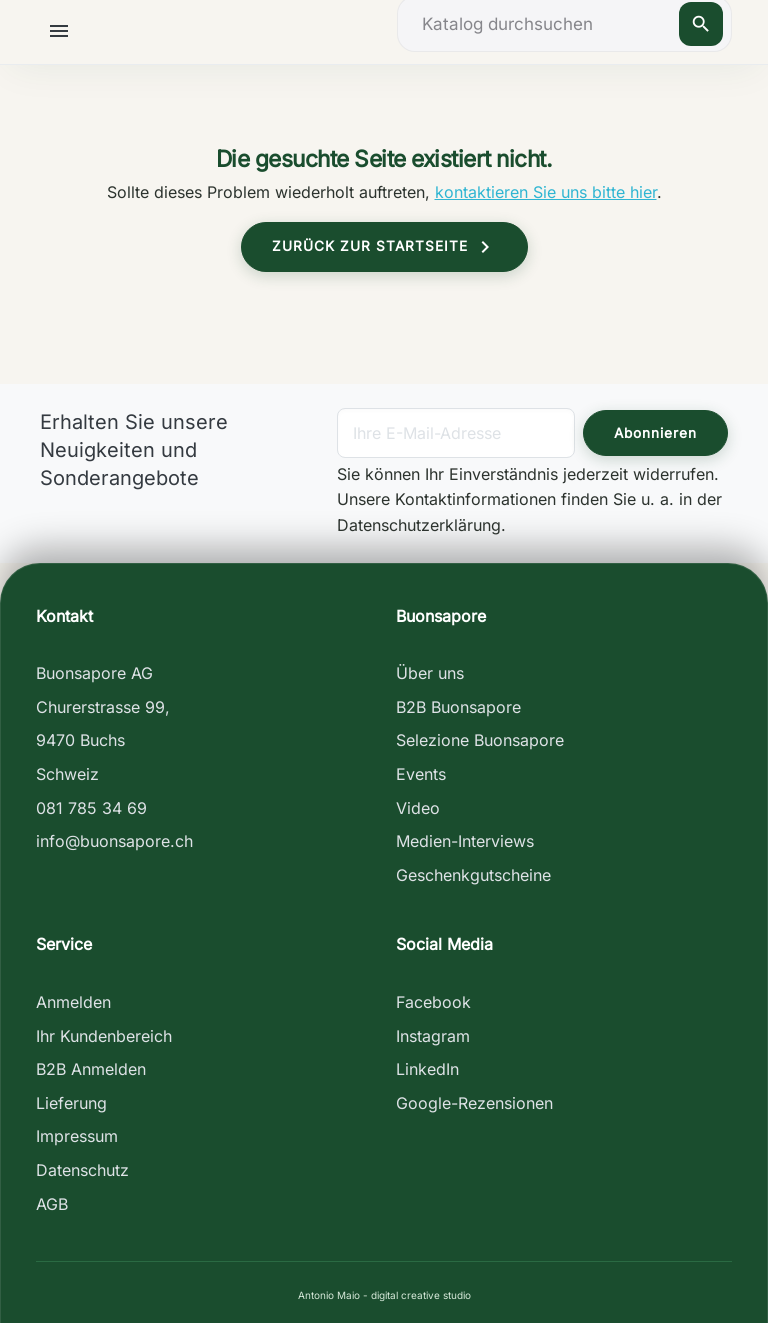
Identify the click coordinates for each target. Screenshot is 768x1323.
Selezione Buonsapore (480, 740)
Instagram (433, 1036)
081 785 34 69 (91, 808)
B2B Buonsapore (458, 707)
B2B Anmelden (91, 1069)
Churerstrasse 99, (103, 707)
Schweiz (67, 774)
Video (418, 808)
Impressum (77, 1136)
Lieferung (71, 1103)
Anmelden (73, 1002)
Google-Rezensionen (474, 1103)
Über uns (430, 673)
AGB (52, 1204)
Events (421, 774)
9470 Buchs (80, 740)
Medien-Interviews (465, 841)
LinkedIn (427, 1069)
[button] (62, 31)
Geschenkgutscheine (473, 875)
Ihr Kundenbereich (104, 1036)
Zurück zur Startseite (384, 247)
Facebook (433, 1002)
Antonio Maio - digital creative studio (384, 1295)
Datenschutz (82, 1170)
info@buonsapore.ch (114, 841)
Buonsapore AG (94, 673)
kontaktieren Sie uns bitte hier (546, 192)
